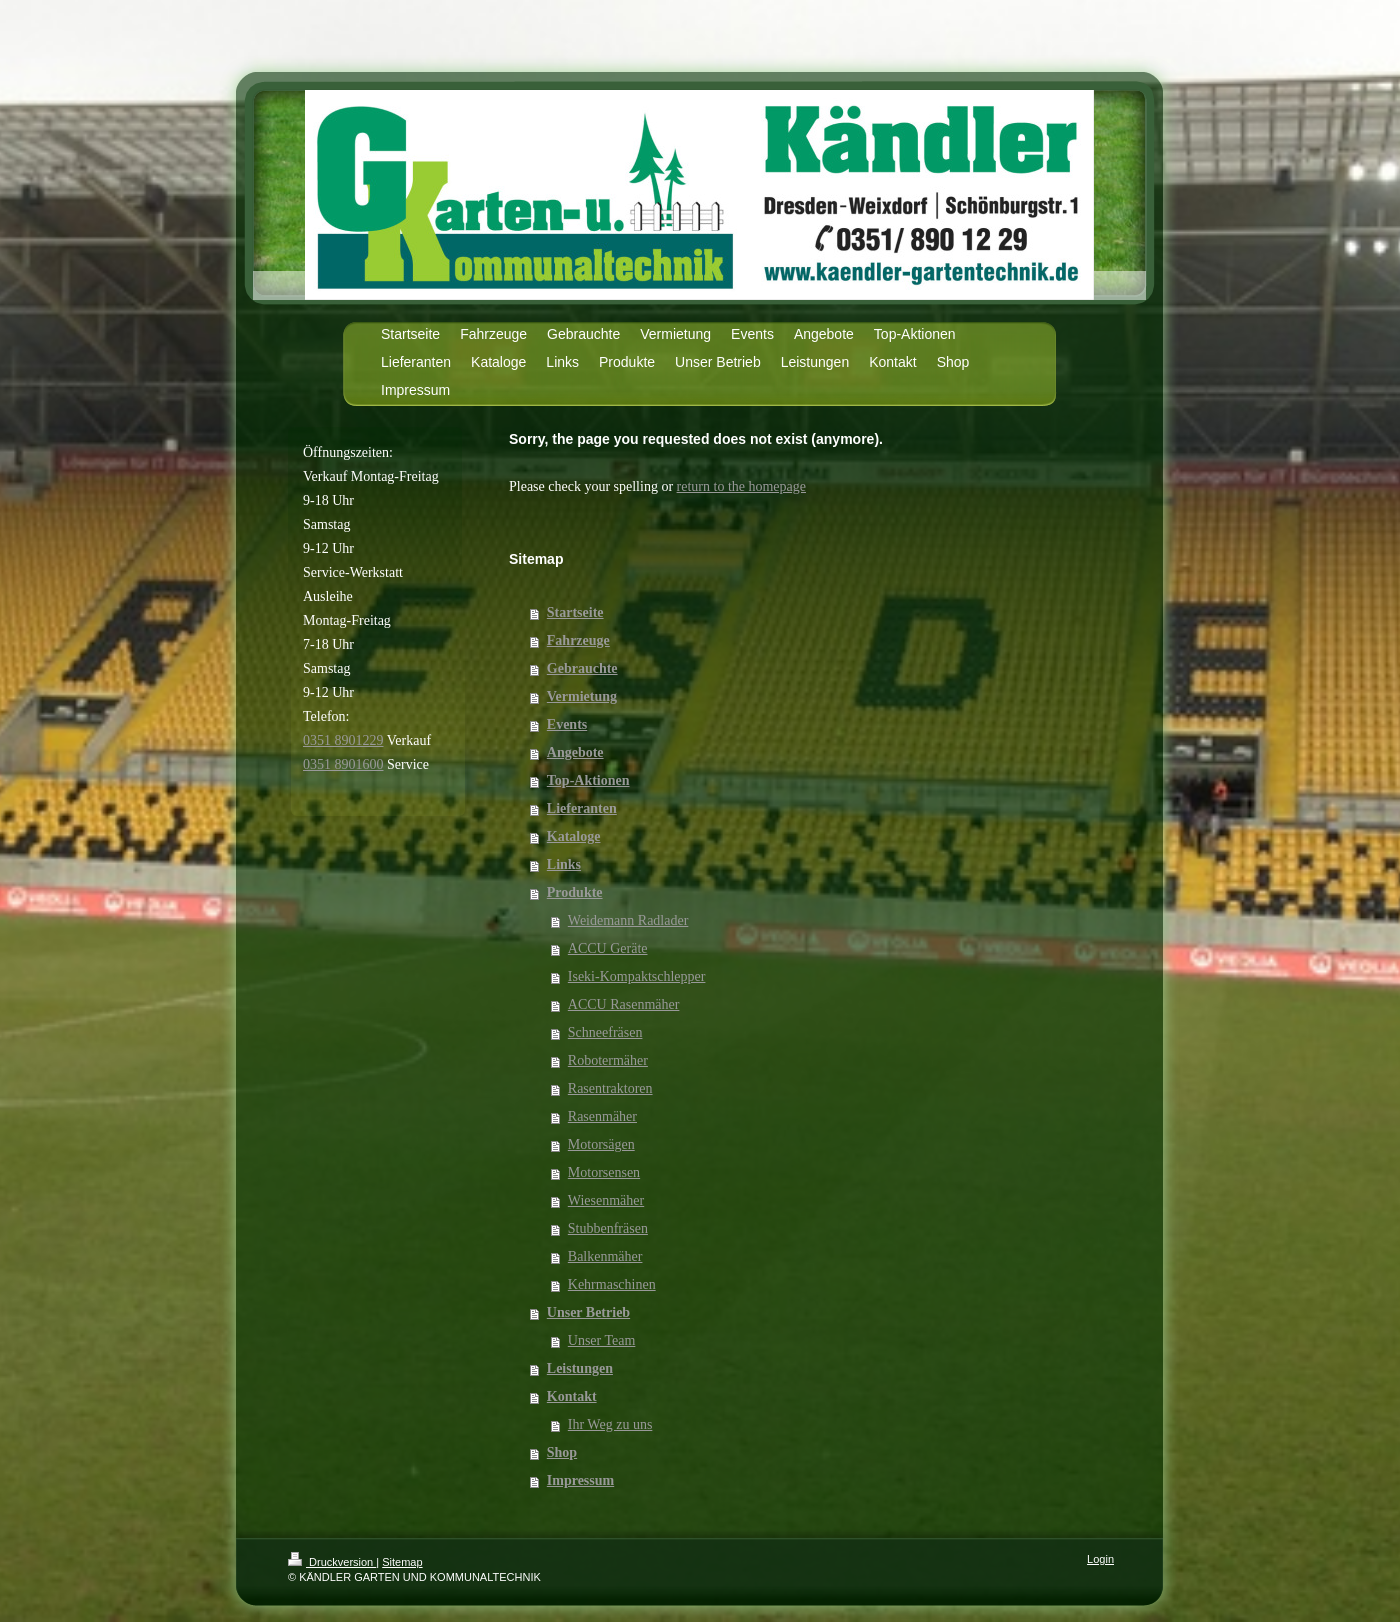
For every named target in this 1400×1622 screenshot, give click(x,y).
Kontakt (572, 1396)
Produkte (575, 892)
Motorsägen (601, 1144)
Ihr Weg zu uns (610, 1424)
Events (567, 724)
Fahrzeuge (578, 640)
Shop (562, 1452)
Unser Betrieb (588, 1312)
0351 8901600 (343, 764)
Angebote (575, 752)
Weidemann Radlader (628, 920)
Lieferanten (582, 808)
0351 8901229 (343, 740)
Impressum (580, 1480)
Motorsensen (604, 1172)
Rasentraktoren (610, 1088)
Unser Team (602, 1340)
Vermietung (582, 696)
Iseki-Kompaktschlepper (637, 976)
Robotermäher (608, 1060)
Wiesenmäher (606, 1200)
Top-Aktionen (588, 780)
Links (564, 864)
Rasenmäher (602, 1116)
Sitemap (402, 1562)
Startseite (575, 612)
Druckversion (332, 1562)
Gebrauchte (582, 668)
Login (1100, 1559)
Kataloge (574, 836)
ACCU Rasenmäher (624, 1004)
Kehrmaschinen (612, 1284)
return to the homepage (741, 486)
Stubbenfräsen (608, 1228)
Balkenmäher (605, 1256)
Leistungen (580, 1368)
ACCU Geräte (608, 948)
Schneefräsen (605, 1032)
